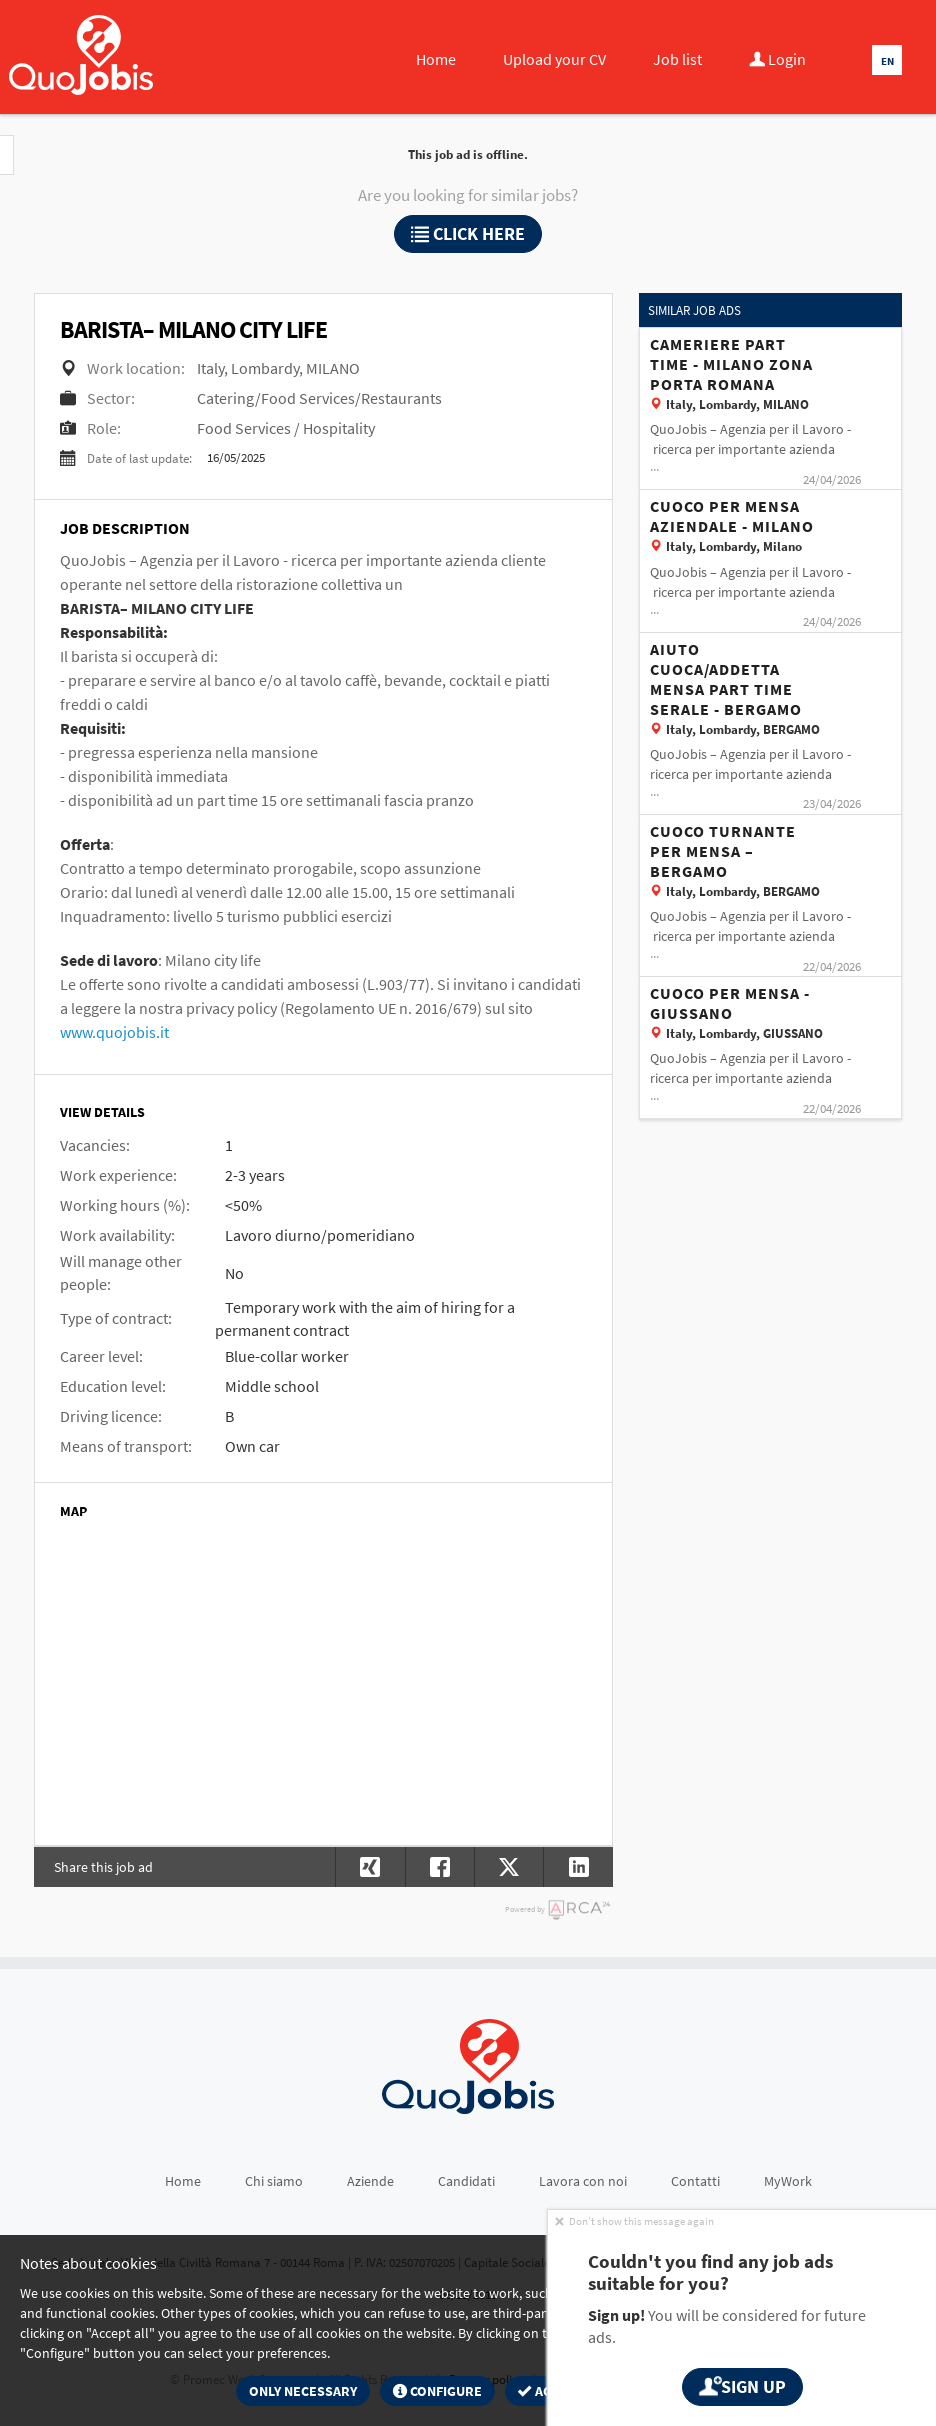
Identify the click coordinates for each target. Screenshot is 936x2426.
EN (887, 61)
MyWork (788, 2181)
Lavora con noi (583, 2181)
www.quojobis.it (114, 1032)
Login (777, 59)
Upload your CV (554, 59)
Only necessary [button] (303, 2391)
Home (436, 59)
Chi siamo (274, 2181)
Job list (677, 59)
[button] (577, 1867)
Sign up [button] (741, 2386)
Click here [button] (468, 233)
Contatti (695, 2181)
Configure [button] (437, 2391)
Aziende (370, 2181)
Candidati (466, 2181)
